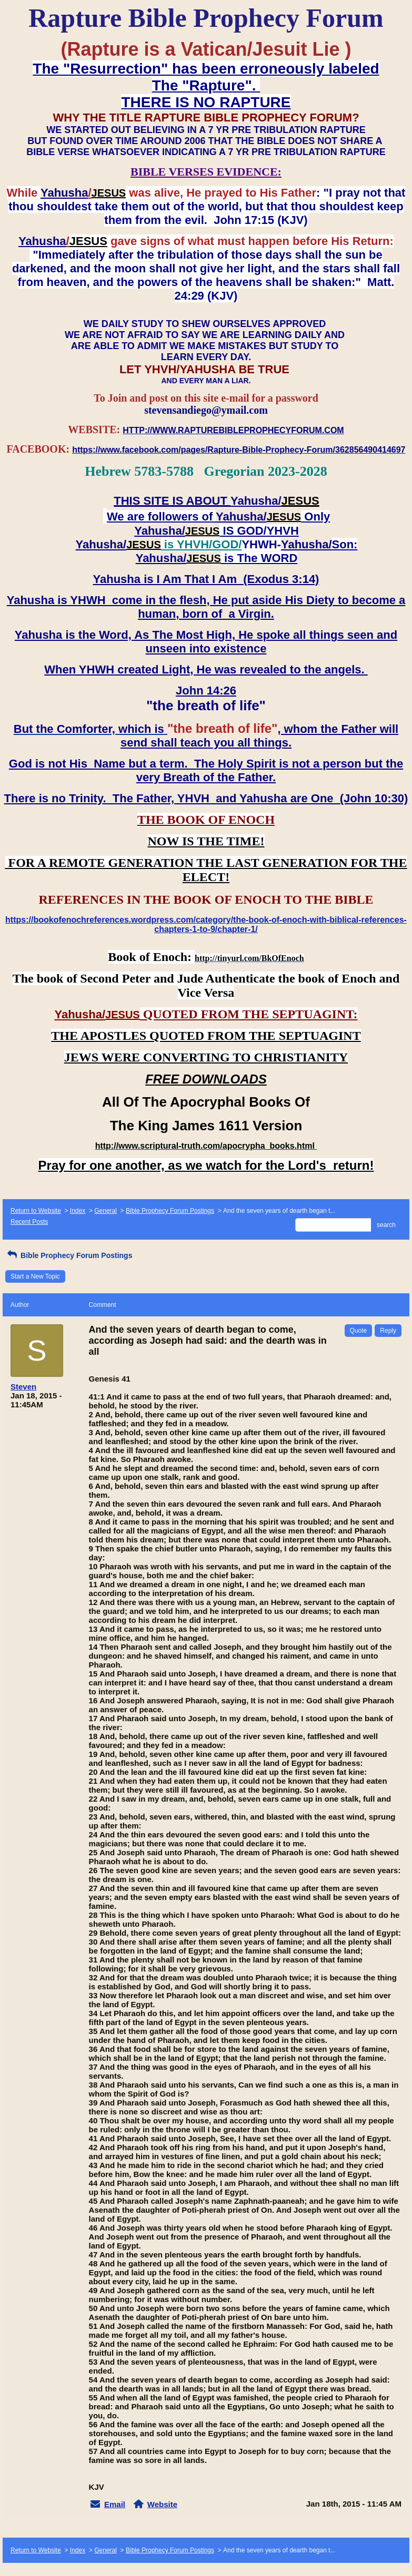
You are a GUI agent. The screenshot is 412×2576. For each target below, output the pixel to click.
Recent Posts (29, 1221)
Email (114, 2504)
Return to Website (36, 1210)
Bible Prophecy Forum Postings (170, 1210)
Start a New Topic (35, 1276)
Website (162, 2504)
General (105, 1210)
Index (77, 1210)
